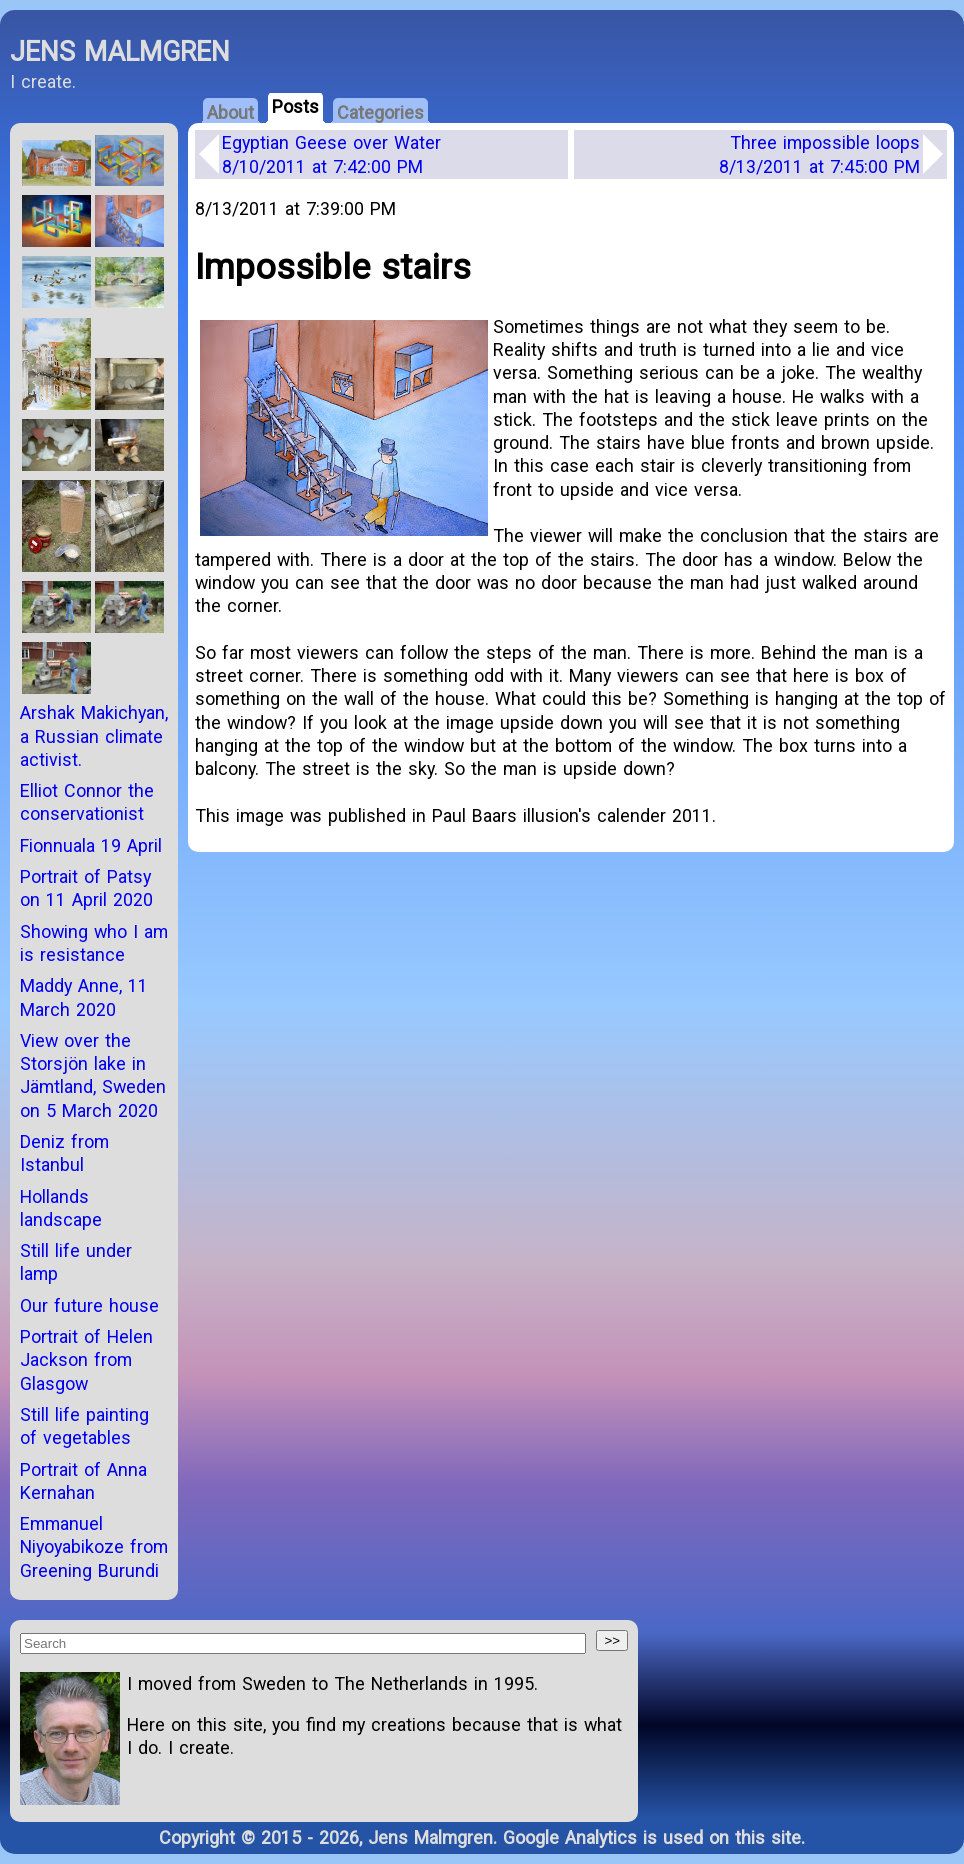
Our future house (89, 1305)
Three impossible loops (819, 154)
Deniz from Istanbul (64, 1153)
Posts (295, 106)
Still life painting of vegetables (84, 1426)
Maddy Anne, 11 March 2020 (84, 997)
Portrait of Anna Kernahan (83, 1481)
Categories (380, 112)
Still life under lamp (76, 1262)
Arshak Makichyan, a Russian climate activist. (94, 736)
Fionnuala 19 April (91, 845)
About (230, 112)
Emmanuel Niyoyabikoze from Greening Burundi (94, 1547)
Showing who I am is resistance (94, 943)
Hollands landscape (61, 1208)
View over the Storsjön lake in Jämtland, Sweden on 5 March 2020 (93, 1075)
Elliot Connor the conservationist (87, 802)
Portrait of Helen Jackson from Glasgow (86, 1360)
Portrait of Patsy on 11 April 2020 (86, 888)
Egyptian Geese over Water (331, 154)
